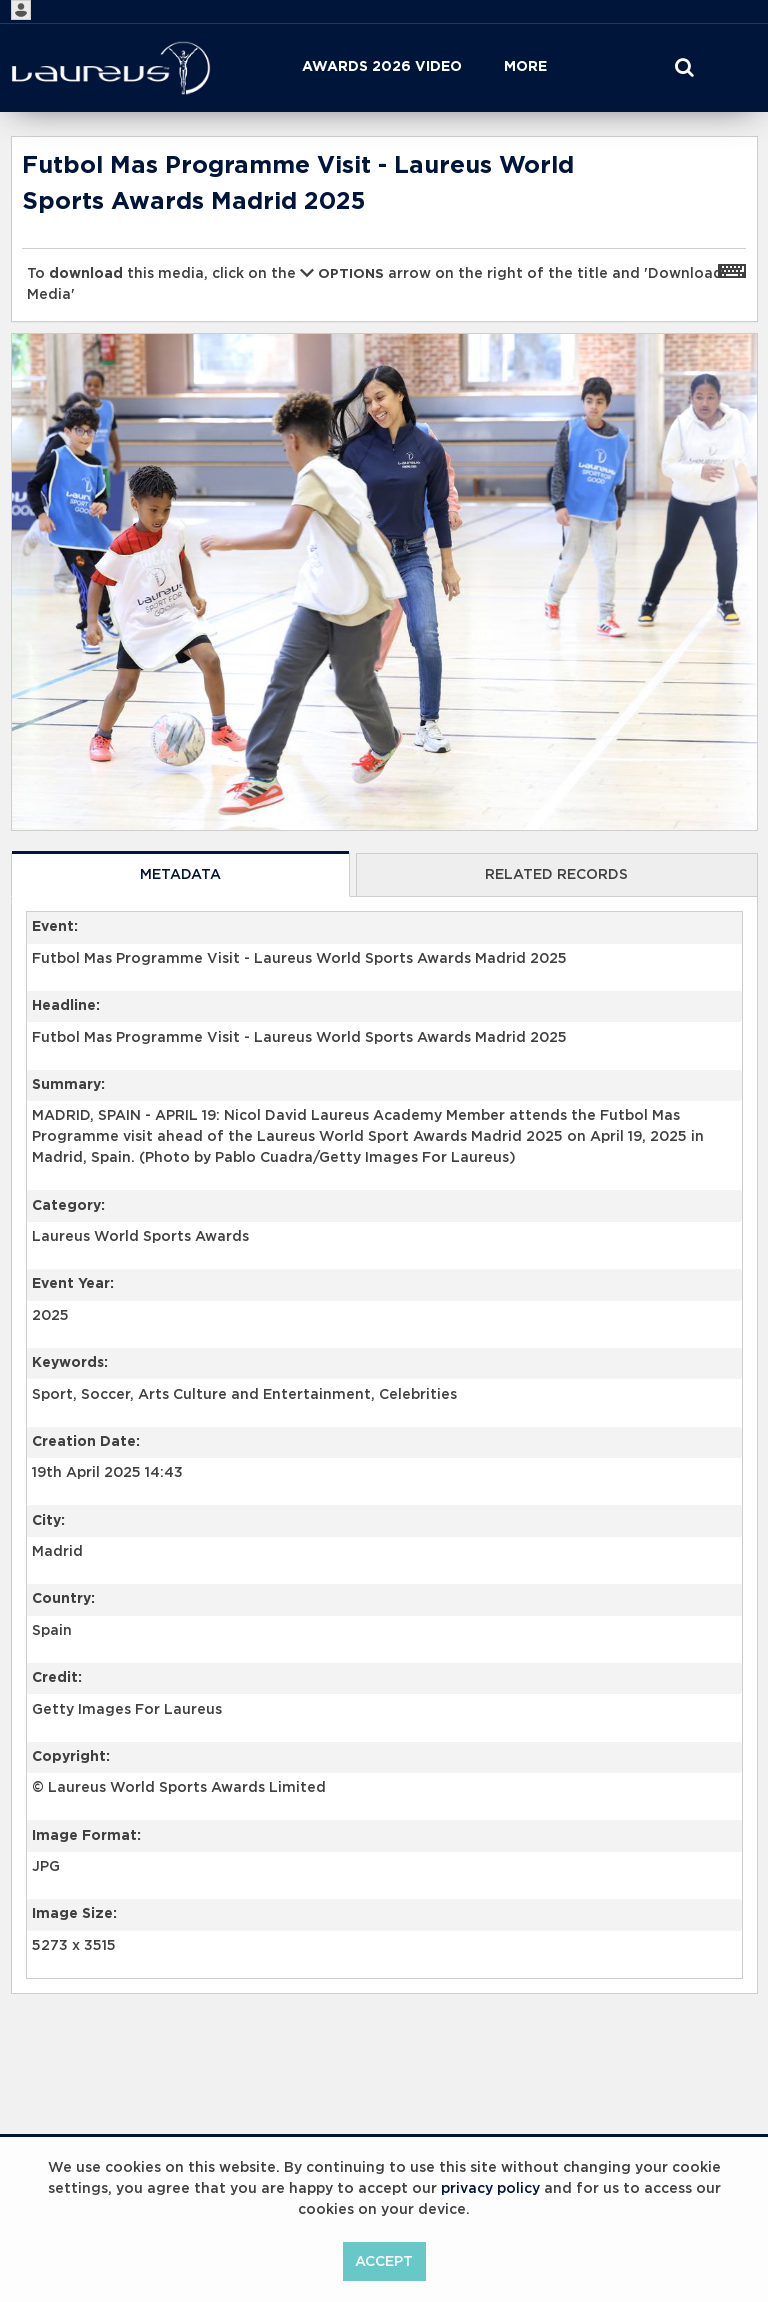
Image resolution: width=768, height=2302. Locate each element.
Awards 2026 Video (382, 67)
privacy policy (490, 2189)
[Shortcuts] (732, 270)
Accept (384, 2262)
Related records (556, 875)
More (525, 67)
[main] (384, 1116)
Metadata (180, 875)
